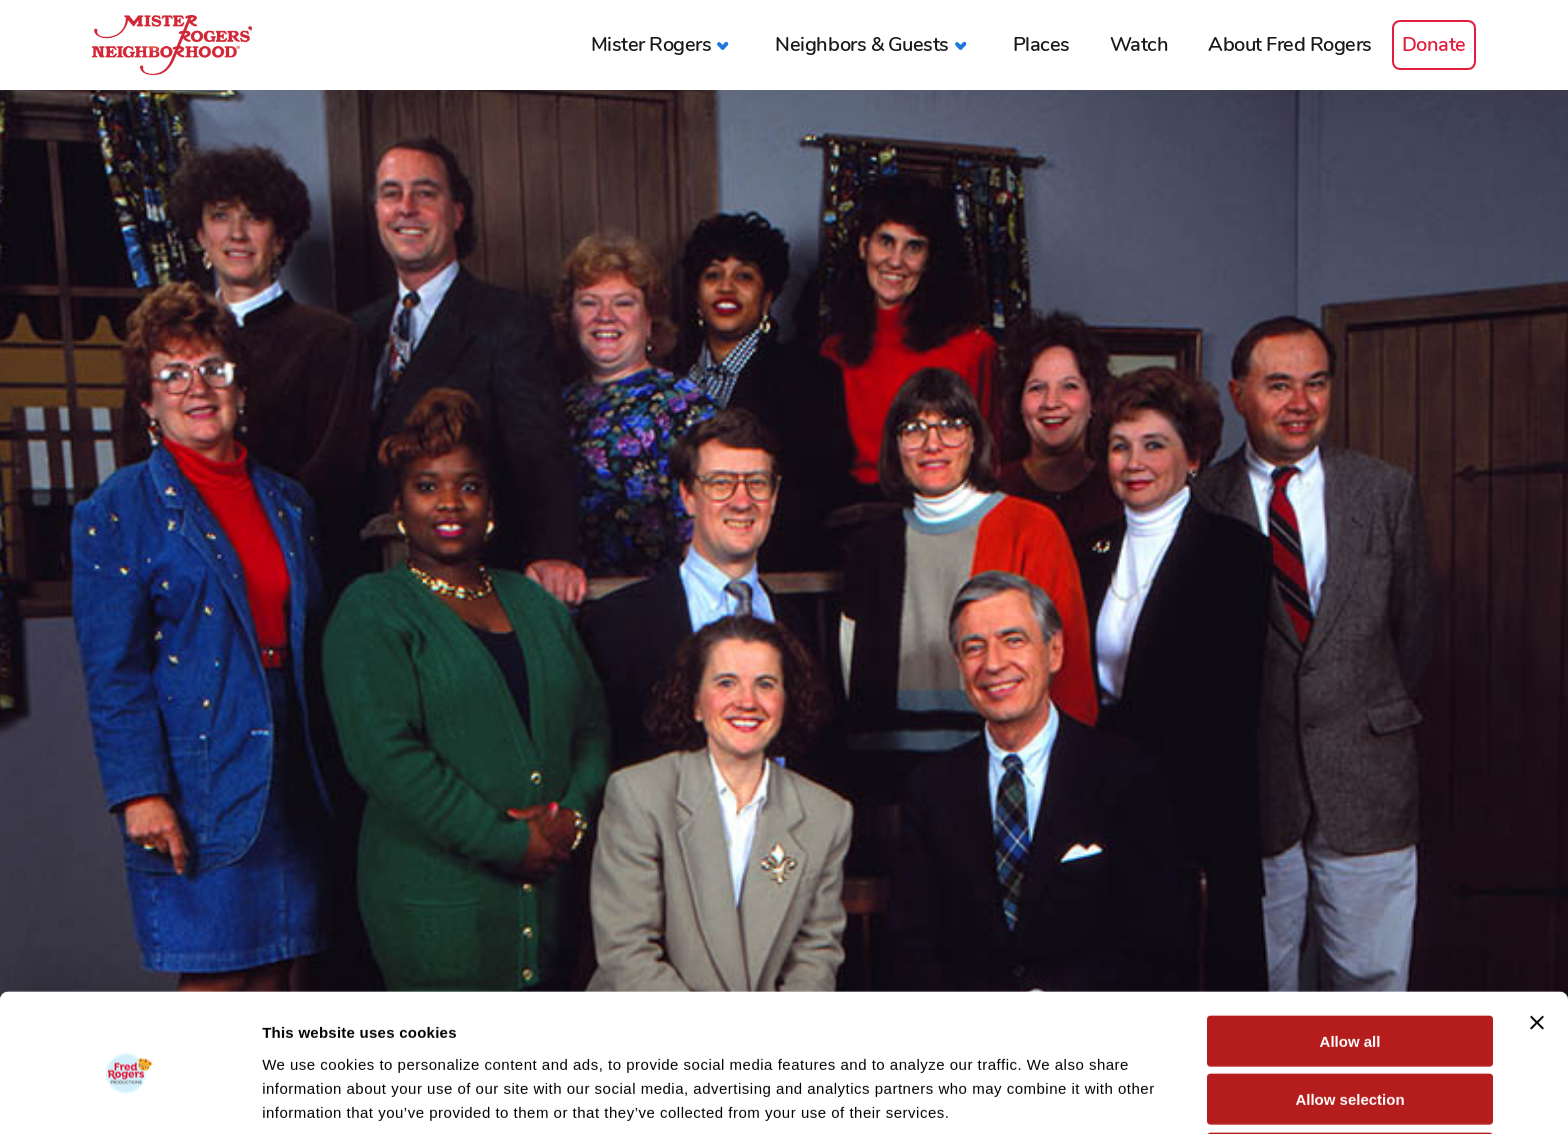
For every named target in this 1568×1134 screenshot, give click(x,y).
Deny (1350, 1075)
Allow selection (1349, 1017)
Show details (1049, 1094)
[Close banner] (1537, 940)
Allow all (1350, 958)
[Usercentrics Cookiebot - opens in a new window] (129, 1095)
